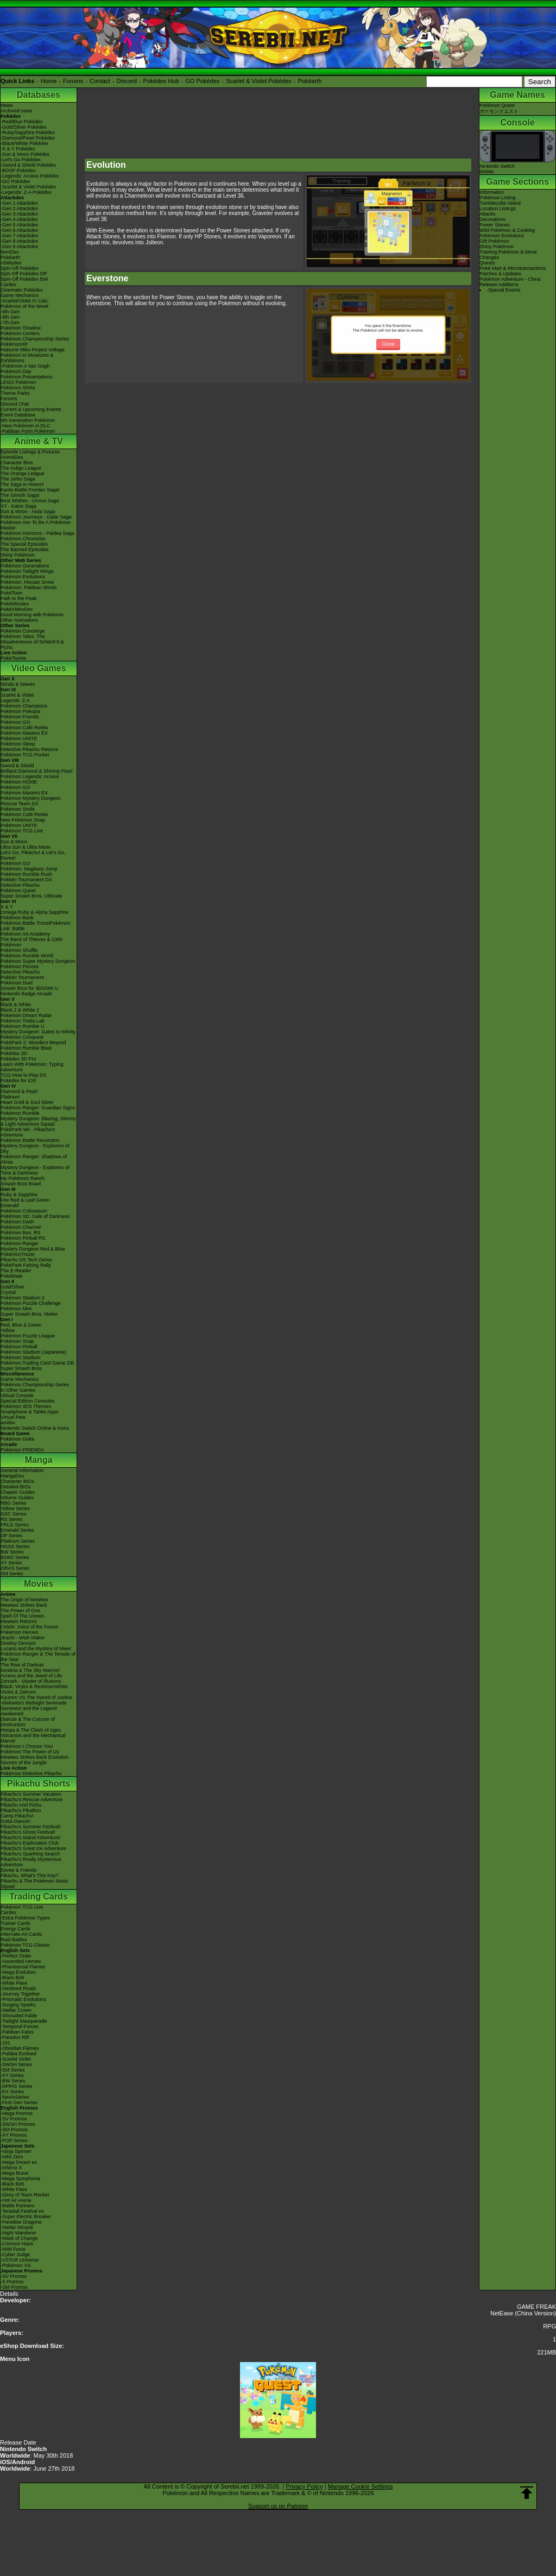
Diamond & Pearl (19, 1091)
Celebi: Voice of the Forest (29, 1627)
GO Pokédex (202, 81)
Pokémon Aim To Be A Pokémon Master (36, 525)
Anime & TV (38, 441)
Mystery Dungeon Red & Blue (33, 1249)
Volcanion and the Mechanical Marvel (33, 1738)
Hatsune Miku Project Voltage (33, 349)
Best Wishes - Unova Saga (30, 500)
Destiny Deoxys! (18, 1643)
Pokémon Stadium (21, 1357)
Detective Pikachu (20, 885)
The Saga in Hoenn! (22, 484)
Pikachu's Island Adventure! (30, 1837)
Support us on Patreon (278, 2506)
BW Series (12, 1552)
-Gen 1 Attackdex (19, 203)
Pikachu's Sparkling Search (30, 1854)
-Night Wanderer (18, 2233)
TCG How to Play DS (24, 1075)
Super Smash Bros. (22, 1368)
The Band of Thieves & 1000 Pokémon (31, 942)
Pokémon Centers (20, 333)
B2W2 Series (15, 1557)
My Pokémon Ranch (23, 1178)
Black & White (16, 1004)
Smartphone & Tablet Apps (29, 1412)
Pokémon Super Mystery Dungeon (38, 961)
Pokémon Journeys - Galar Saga (36, 517)
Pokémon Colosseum (24, 1211)
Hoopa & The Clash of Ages (31, 1730)
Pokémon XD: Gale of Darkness (35, 1216)
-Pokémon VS (16, 2265)
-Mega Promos (17, 2113)
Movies (38, 1583)
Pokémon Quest (18, 890)
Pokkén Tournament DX (26, 879)
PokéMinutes (15, 604)
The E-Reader (16, 1270)
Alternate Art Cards (21, 1934)
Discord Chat (15, 404)
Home (48, 81)
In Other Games (18, 1390)
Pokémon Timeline (21, 328)
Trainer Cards (15, 1923)
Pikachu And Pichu (21, 1805)
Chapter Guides (18, 1492)
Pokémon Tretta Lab (23, 1021)
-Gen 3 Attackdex (19, 214)
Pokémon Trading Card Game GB (37, 1363)
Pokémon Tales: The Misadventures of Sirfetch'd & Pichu (32, 642)
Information (491, 192)
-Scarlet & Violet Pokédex (28, 187)
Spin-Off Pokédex (20, 268)
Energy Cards (15, 1928)
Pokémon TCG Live (22, 831)
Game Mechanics (20, 295)
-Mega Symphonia (20, 2178)
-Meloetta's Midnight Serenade (34, 1703)
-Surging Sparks (18, 2004)
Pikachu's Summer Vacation (31, 1794)
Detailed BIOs (16, 1486)
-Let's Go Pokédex (21, 159)
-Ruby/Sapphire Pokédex (28, 132)
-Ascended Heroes (21, 1961)
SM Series (12, 1573)
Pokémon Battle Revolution (30, 1140)
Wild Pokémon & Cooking (507, 230)
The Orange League (23, 473)
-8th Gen (10, 317)
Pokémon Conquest (22, 1037)
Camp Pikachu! (17, 1816)
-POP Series (14, 2140)
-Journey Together (20, 1994)
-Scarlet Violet (16, 2059)
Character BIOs (17, 1481)
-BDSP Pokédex (18, 170)
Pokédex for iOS (18, 1080)
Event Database (18, 415)
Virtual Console (17, 1395)
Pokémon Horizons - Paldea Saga (37, 533)
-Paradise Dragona (21, 2222)
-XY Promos (14, 2135)
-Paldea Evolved (18, 2053)
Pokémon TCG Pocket (25, 754)
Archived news (17, 110)
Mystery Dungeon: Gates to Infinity (38, 1031)
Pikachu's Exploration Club (30, 1843)
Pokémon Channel (21, 1227)
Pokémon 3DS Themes (26, 1406)
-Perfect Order (16, 1956)
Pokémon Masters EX (24, 733)
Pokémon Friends (20, 716)
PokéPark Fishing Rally (26, 1265)
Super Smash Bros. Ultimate (31, 896)
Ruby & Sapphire (19, 1194)
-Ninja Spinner (16, 2151)
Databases (38, 94)
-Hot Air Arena (16, 2200)
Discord (127, 81)
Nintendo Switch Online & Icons (35, 1428)
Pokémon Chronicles (23, 538)
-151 (5, 2042)
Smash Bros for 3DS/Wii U (29, 988)
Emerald (10, 1205)
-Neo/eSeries (15, 2097)
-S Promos (12, 2281)
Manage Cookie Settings (360, 2486)
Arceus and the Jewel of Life (31, 1675)
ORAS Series (15, 1568)
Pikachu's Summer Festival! (31, 1826)
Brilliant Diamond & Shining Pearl (37, 771)
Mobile (486, 171)
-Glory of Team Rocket (25, 2195)
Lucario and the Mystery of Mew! (36, 1648)
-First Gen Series (19, 2102)
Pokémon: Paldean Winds (29, 587)
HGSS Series (15, 1546)
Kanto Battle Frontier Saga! (30, 490)
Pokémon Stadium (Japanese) (33, 1352)
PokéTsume (13, 658)
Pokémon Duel (17, 983)
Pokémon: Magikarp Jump (29, 869)
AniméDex (12, 457)
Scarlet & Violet (17, 695)
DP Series (11, 1535)
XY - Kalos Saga (18, 506)
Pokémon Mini (16, 1308)
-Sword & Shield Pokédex (28, 165)
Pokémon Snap (17, 1341)
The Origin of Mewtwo (24, 1599)
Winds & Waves (18, 684)
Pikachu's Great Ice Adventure (33, 1848)
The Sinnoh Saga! (20, 495)
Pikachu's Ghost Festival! (28, 1832)
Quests (487, 263)
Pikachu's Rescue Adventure (31, 1799)
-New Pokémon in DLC (25, 425)
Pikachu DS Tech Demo (26, 1259)
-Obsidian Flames (20, 2048)
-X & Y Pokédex (18, 148)
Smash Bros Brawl (21, 1183)
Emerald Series (17, 1530)
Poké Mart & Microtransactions (512, 268)
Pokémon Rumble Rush (26, 874)
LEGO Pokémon (18, 382)
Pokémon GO (15, 722)
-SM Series (13, 2070)
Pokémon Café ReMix (24, 727)
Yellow (8, 1330)
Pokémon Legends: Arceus (30, 776)
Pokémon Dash (17, 1221)
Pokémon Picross (20, 966)
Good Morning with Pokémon (32, 614)
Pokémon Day (16, 371)
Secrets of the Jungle (24, 1762)
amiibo (8, 1422)
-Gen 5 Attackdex (19, 225)
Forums (73, 81)
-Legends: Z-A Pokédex (26, 192)
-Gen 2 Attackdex (19, 208)
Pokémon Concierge (23, 631)
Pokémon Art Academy (25, 934)
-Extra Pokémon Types (25, 1918)
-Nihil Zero (12, 2157)
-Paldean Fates (17, 2032)
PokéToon (11, 593)
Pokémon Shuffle (19, 950)
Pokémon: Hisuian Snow (27, 582)
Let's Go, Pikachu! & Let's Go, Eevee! (33, 855)
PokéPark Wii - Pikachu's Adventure (28, 1132)
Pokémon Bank (17, 917)
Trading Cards (38, 1896)
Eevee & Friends (19, 1870)
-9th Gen (10, 311)
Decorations (492, 219)
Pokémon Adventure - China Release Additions (510, 281)
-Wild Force (13, 2249)
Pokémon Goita (17, 1439)
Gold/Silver (12, 1287)
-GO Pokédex (15, 181)
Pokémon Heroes (20, 1632)
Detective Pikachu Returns (29, 749)
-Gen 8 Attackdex (19, 241)
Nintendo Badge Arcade (26, 993)
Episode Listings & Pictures (30, 451)
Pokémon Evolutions (23, 576)
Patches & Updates (500, 273)
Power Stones (494, 225)
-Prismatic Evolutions (23, 1999)
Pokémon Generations (25, 566)
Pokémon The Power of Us (30, 1751)
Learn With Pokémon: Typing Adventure (32, 1067)
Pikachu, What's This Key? (30, 1875)
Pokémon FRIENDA (22, 1450)
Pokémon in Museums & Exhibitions (27, 357)
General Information (22, 1470)
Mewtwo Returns (19, 1621)
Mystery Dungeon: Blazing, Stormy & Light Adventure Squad (38, 1121)
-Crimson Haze (17, 2243)
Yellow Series (15, 1508)
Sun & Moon (14, 841)
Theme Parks (15, 393)
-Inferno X (11, 2167)
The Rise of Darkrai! (22, 1665)
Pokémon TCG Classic (25, 1945)
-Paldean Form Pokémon (28, 431)
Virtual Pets (13, 1417)
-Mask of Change (19, 2238)
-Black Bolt (12, 1977)
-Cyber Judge (15, 2254)
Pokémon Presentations (27, 377)
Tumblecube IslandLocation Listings (500, 205)
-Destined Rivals (18, 1988)
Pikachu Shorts (38, 1783)
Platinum (10, 1097)
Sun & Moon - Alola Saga (28, 511)
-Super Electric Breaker (26, 2216)
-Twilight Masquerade (24, 2021)
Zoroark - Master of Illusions (31, 1681)
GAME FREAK (536, 2306)
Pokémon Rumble (20, 1113)
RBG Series (14, 1503)
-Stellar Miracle (17, 2227)
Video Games (38, 668)
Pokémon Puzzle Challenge (31, 1303)
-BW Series (13, 2080)
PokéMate (12, 1276)
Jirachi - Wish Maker (23, 1637)
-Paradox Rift (15, 2037)
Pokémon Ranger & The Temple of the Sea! (38, 1656)
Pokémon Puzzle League (28, 1335)
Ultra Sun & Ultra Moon (26, 847)
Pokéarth (309, 81)
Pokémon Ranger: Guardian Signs (38, 1107)
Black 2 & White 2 (20, 1010)
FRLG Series (15, 1524)
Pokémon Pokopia (20, 711)
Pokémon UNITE (19, 738)
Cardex (8, 284)
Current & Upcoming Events (31, 409)
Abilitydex (11, 263)
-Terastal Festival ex (22, 2211)
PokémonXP (14, 344)
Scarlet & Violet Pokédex (259, 81)
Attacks (487, 214)
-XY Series (12, 2075)
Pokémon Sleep (18, 744)
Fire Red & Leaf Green (25, 1200)
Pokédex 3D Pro (18, 1059)
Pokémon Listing (497, 197)
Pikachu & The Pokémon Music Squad (34, 1883)
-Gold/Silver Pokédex (24, 127)
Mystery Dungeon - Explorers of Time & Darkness (35, 1170)
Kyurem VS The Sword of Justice (36, 1697)
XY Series (11, 1562)
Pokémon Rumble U (23, 1026)
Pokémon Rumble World (27, 955)
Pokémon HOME (19, 782)
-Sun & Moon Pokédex (25, 154)
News (7, 105)
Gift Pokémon (494, 241)
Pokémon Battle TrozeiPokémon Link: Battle (36, 925)
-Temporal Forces (20, 2026)
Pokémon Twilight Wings (27, 571)
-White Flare (14, 1983)
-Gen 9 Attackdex (19, 246)
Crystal (8, 1292)
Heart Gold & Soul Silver (27, 1102)
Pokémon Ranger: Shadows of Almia (34, 1159)
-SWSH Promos (18, 2124)
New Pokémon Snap (23, 820)
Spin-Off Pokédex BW (24, 279)
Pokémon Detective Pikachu (31, 1773)
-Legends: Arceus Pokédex (30, 176)
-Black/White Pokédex (24, 143)
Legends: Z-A (15, 700)
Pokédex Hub (161, 81)
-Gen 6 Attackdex (19, 230)
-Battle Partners (18, 2205)
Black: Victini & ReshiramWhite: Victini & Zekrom (35, 1689)
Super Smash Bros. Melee (29, 1314)
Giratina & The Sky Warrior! (30, 1670)
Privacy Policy (304, 2486)
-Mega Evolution (18, 1972)
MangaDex (12, 1476)
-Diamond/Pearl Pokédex (28, 138)
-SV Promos (14, 2119)
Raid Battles (14, 1939)
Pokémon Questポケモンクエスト (499, 108)
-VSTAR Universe (20, 2260)
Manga (39, 1459)
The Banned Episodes (25, 549)
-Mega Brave (15, 2173)
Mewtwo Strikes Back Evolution (34, 1757)
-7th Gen (10, 322)
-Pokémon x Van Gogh (25, 366)
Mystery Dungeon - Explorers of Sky (35, 1148)
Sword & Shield (17, 765)
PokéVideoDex (17, 609)
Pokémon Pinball (19, 1346)
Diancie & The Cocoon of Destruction (28, 1721)
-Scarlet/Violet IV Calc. (25, 301)
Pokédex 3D (14, 1053)
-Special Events (503, 290)
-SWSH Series (16, 2064)
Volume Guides (17, 1497)
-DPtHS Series (17, 2086)
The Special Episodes (24, 544)
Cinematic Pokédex (22, 290)
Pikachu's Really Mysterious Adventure (31, 1862)
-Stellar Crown (16, 2010)
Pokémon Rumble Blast (26, 1048)
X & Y (7, 907)
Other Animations (19, 620)
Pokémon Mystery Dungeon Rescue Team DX (31, 800)
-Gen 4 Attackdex (19, 219)
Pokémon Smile (18, 809)
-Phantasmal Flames (23, 1966)
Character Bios (17, 462)
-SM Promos (14, 2129)
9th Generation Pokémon (28, 420)
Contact (100, 81)
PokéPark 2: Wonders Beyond (33, 1042)
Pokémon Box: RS (21, 1232)
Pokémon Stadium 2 (23, 1297)
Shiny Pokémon (18, 555)
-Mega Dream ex (19, 2162)
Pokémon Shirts (18, 387)
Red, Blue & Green (21, 1325)
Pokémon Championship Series (35, 339)
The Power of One (20, 1610)
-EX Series (12, 2091)
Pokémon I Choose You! (27, 1746)
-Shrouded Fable (19, 2015)
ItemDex (10, 252)
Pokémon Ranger (20, 1243)
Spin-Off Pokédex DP (24, 273)
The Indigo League (21, 468)
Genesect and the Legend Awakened (29, 1711)
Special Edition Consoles (28, 1401)
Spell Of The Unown (22, 1616)
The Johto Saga (18, 479)
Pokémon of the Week (24, 306)
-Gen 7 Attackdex (19, 235)
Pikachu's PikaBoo (21, 1810)
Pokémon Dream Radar (26, 1015)
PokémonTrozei (18, 1254)
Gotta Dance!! (16, 1821)
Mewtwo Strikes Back (24, 1605)
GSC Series (14, 1514)
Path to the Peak (19, 598)
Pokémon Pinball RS (23, 1238)
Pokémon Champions (24, 706)
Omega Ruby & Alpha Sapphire (34, 912)
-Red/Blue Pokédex (22, 121)
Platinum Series (18, 1541)
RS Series (12, 1519)
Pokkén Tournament (22, 977)
